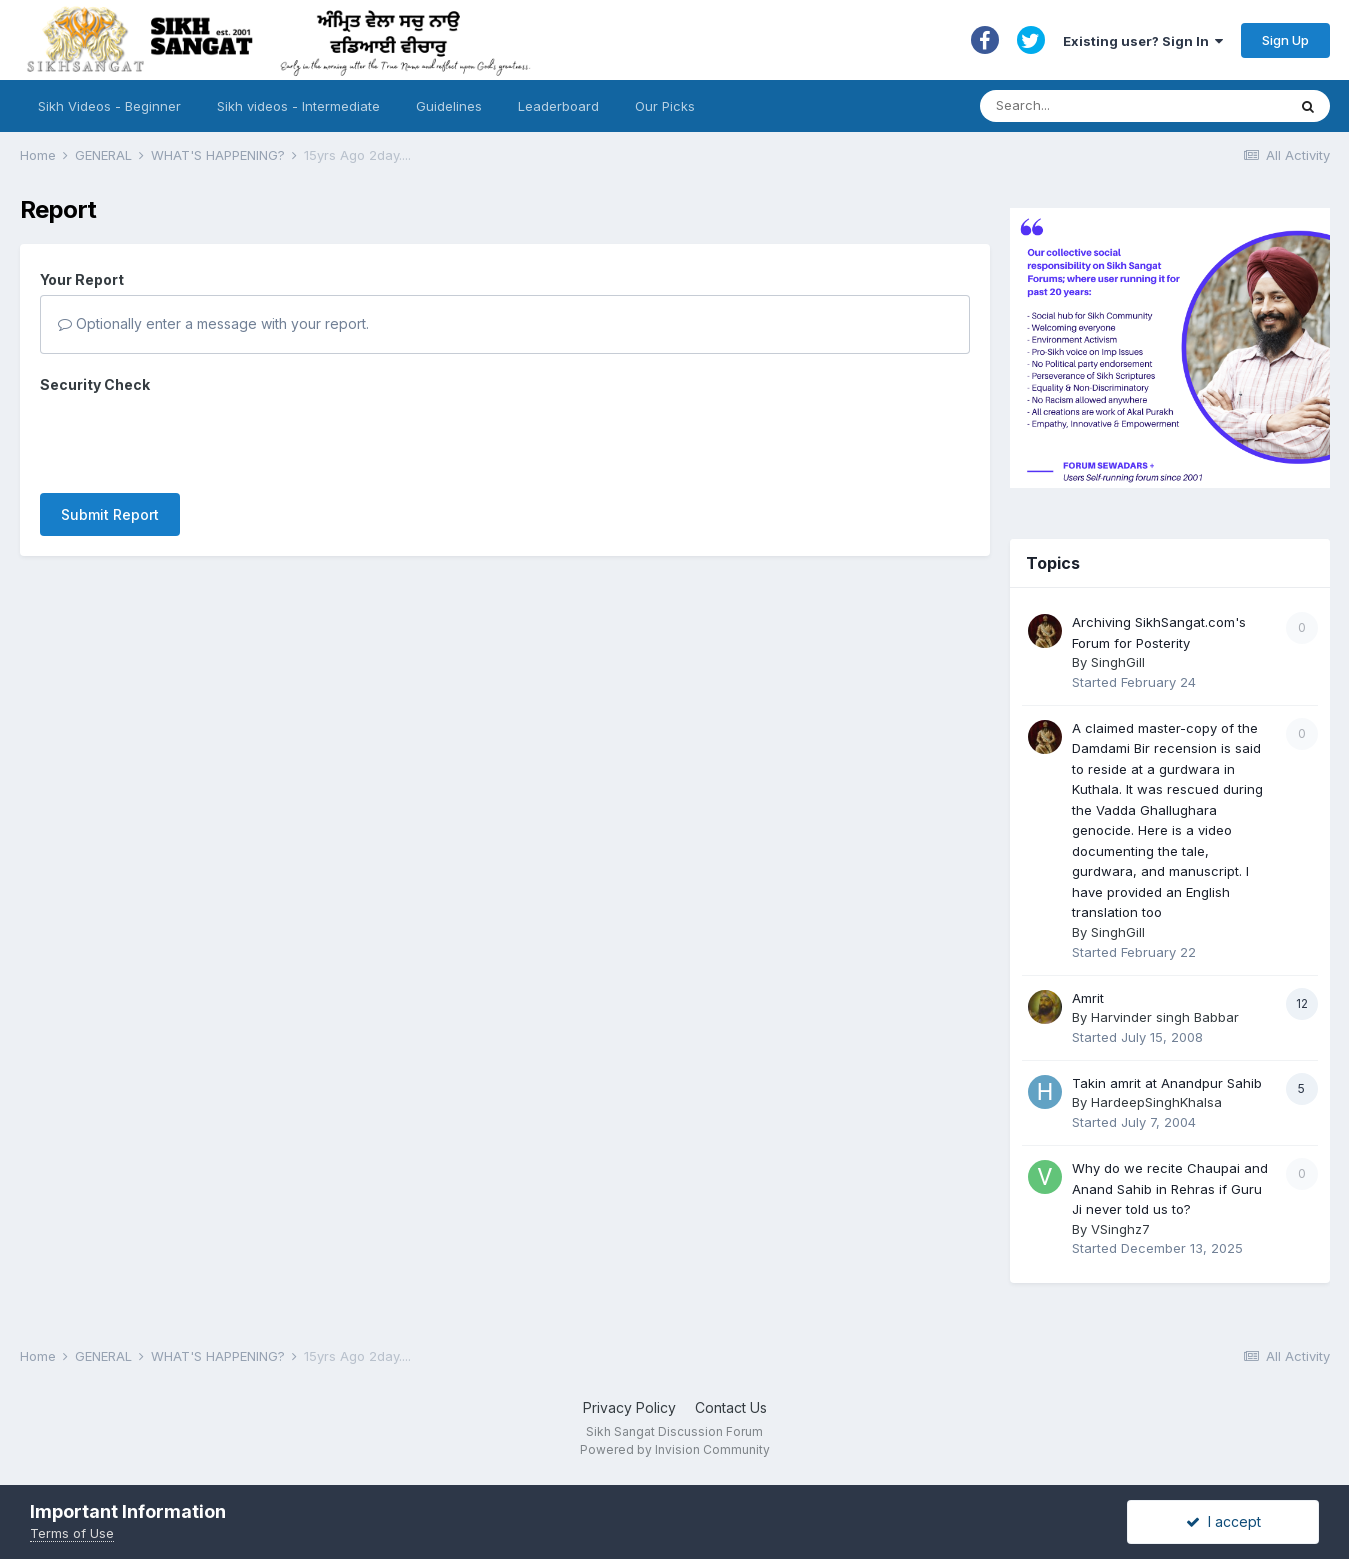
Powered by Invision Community (675, 1449)
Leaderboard (558, 106)
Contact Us (731, 1407)
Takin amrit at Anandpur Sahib (1167, 1083)
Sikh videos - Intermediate (298, 106)
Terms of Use (72, 1533)
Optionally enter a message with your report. (213, 323)
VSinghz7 (1120, 1229)
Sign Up (1285, 40)
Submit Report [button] (110, 514)
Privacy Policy (629, 1407)
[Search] (1113, 106)
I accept (1223, 1521)
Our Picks (665, 106)
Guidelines (449, 106)
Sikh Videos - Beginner (109, 106)
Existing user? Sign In (1143, 41)
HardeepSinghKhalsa (1156, 1102)
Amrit (1088, 998)
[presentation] (192, 439)
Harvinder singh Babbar (1165, 1017)
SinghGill (1118, 662)
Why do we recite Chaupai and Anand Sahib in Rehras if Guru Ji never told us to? (1170, 1188)
